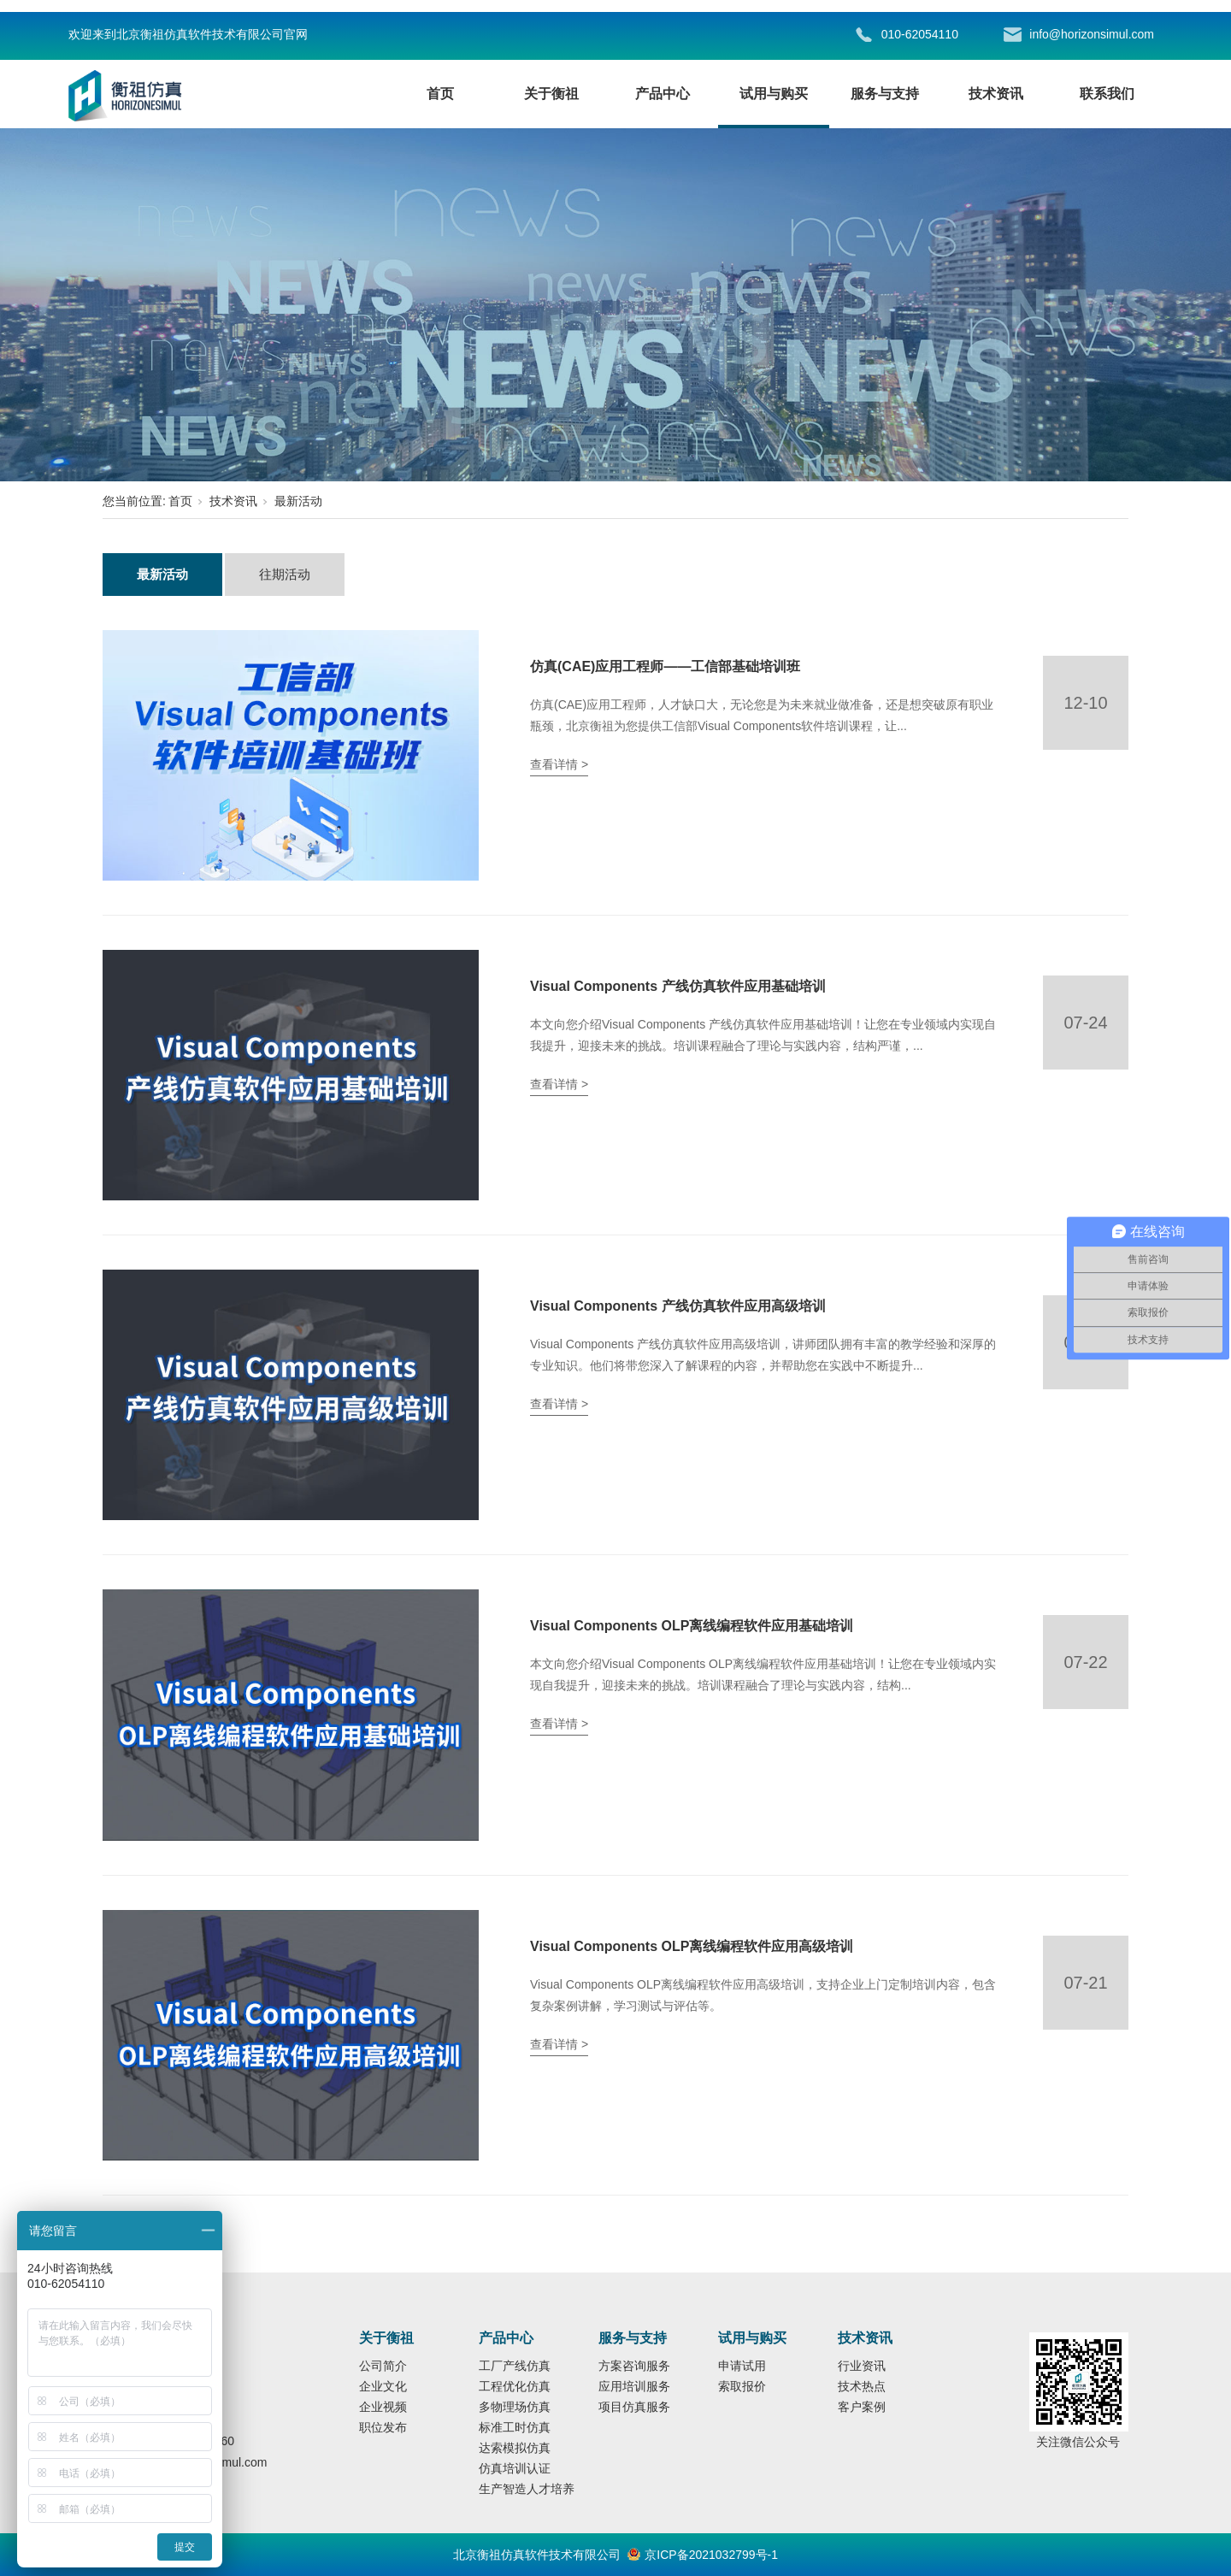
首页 (440, 93)
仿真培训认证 (515, 2468)
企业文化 (383, 2386)
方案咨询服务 (634, 2366)
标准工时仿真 (515, 2427)
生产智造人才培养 (526, 2489)
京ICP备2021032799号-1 (711, 2554)
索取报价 (742, 2386)
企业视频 (383, 2407)
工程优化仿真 (515, 2386)
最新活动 (298, 501)
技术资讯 (996, 93)
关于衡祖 (551, 93)
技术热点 (862, 2386)
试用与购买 (773, 93)
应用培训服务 (634, 2386)
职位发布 (383, 2427)
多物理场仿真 (515, 2407)
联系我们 (1107, 93)
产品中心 (662, 93)
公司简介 (383, 2366)
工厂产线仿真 (515, 2366)
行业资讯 (862, 2366)
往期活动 (284, 574)
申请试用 (742, 2366)
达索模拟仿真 (515, 2448)
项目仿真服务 (634, 2407)
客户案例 (862, 2407)
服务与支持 (885, 93)
